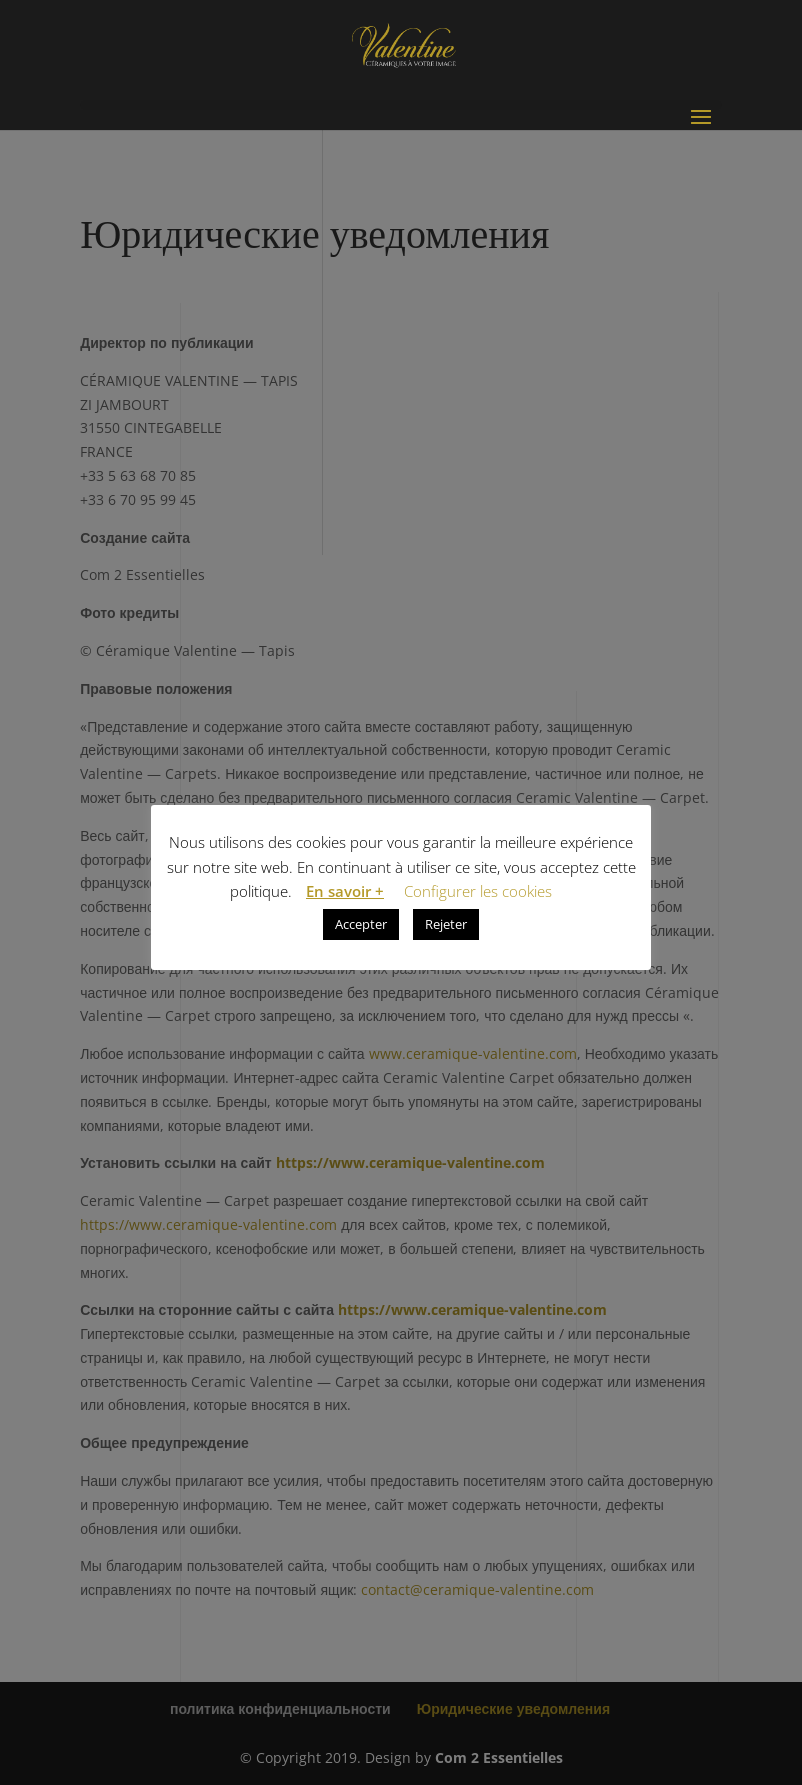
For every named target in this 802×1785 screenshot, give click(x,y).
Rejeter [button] (446, 924)
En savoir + (345, 891)
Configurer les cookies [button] (478, 891)
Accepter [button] (361, 924)
